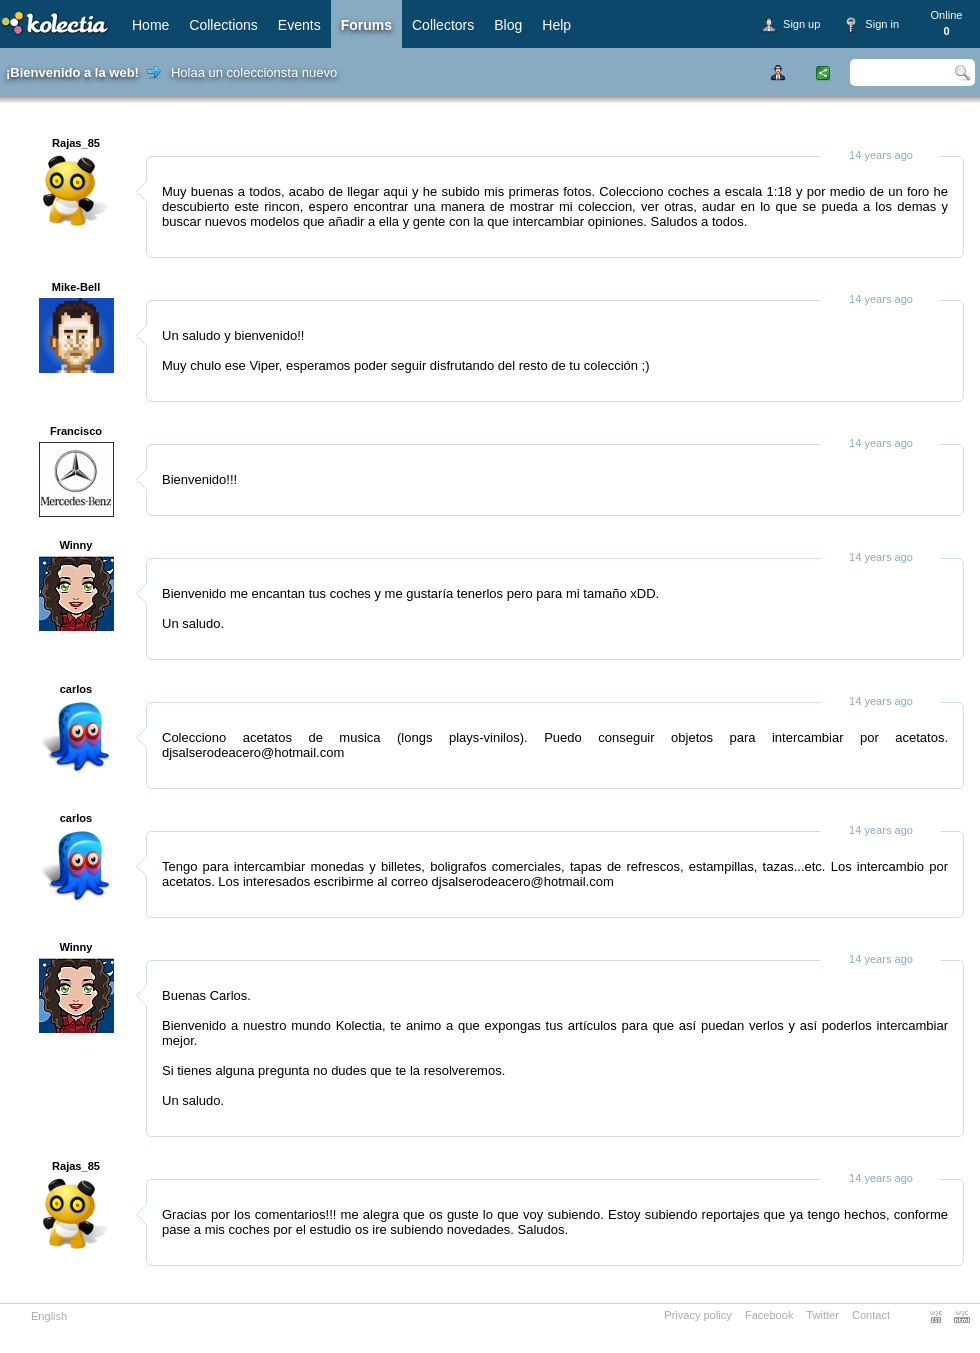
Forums (366, 25)
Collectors (443, 25)
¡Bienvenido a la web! (72, 72)
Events (299, 25)
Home (150, 25)
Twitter (822, 1315)
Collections (223, 25)
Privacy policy (698, 1315)
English (49, 1316)
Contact (871, 1315)
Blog (508, 25)
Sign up (801, 24)
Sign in (882, 24)
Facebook (769, 1315)
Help (556, 25)
